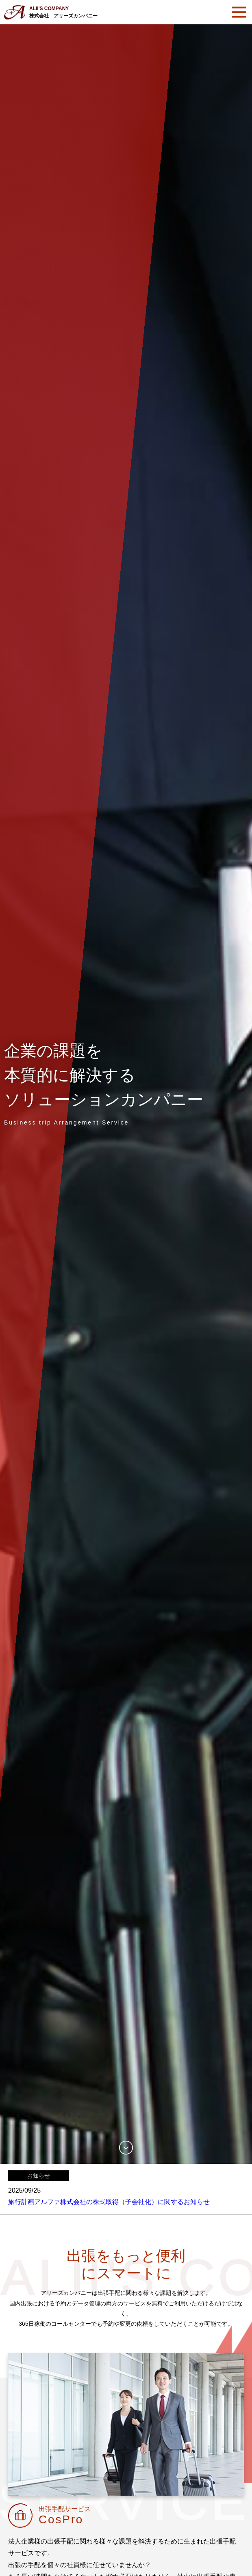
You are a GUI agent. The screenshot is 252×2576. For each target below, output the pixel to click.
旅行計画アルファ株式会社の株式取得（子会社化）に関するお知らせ (109, 2201)
